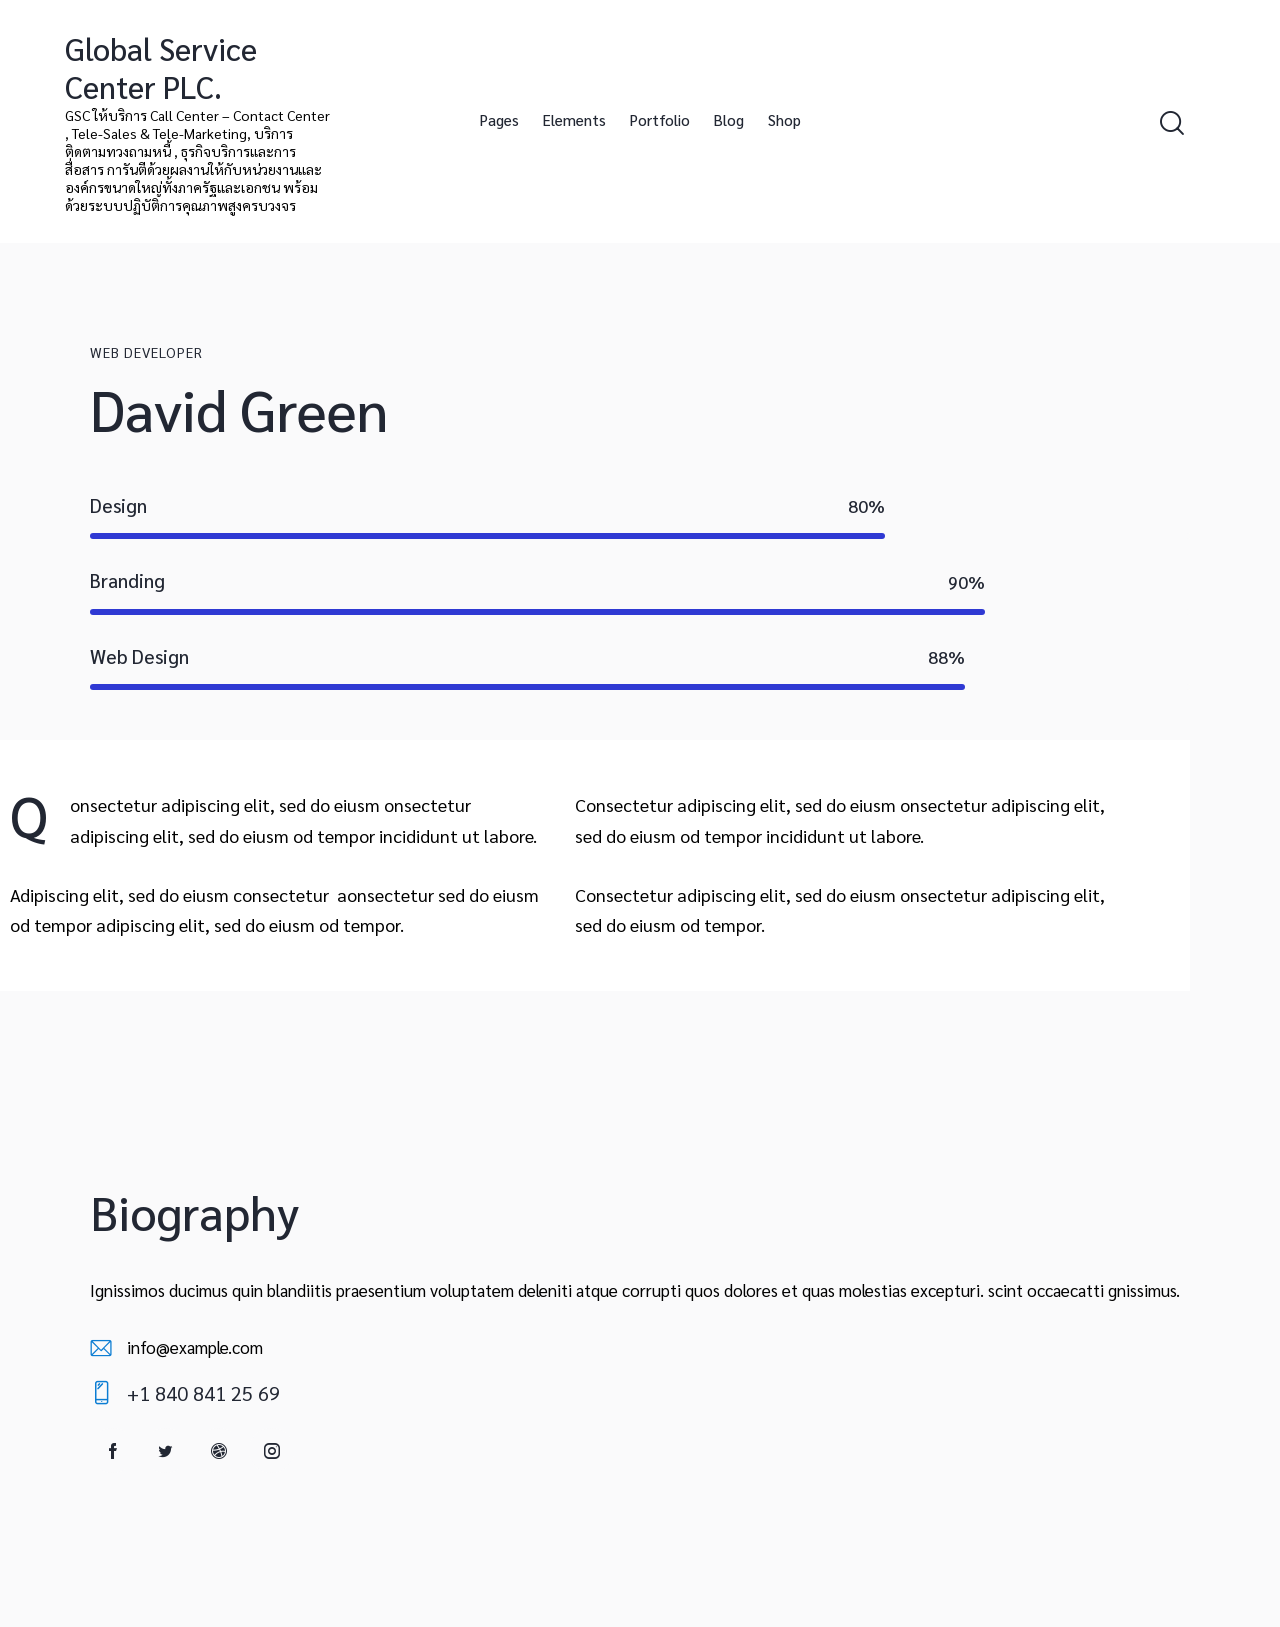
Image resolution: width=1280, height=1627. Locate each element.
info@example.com (195, 1347)
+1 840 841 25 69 (203, 1393)
